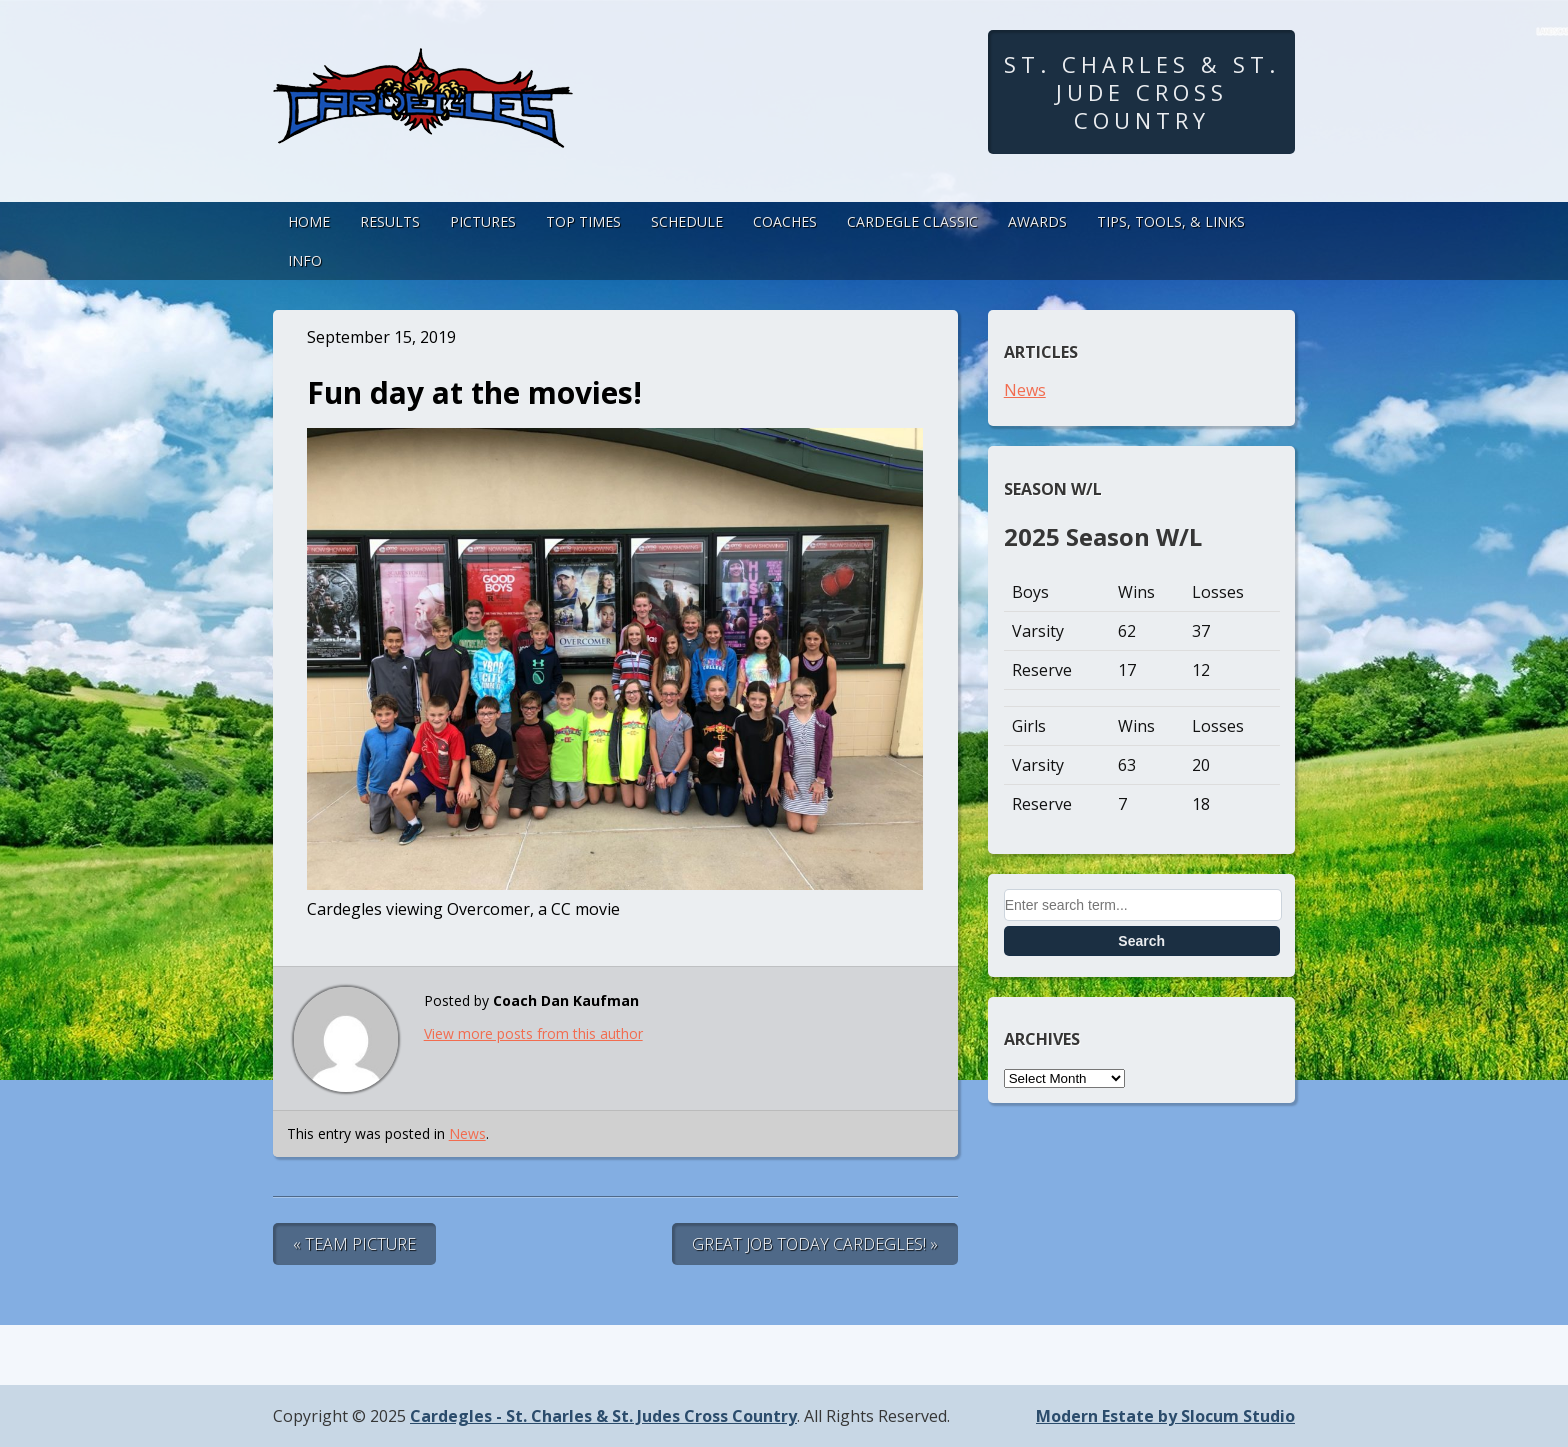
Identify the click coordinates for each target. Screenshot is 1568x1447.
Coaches (785, 221)
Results (390, 221)
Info (305, 260)
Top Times (583, 221)
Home (309, 221)
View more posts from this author (533, 1033)
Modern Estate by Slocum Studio (1165, 1416)
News (467, 1133)
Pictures (483, 221)
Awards (1037, 221)
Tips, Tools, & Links (1171, 221)
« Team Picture (354, 1244)
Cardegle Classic (912, 221)
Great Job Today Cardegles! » (815, 1244)
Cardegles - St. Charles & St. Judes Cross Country (603, 1416)
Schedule (687, 221)
